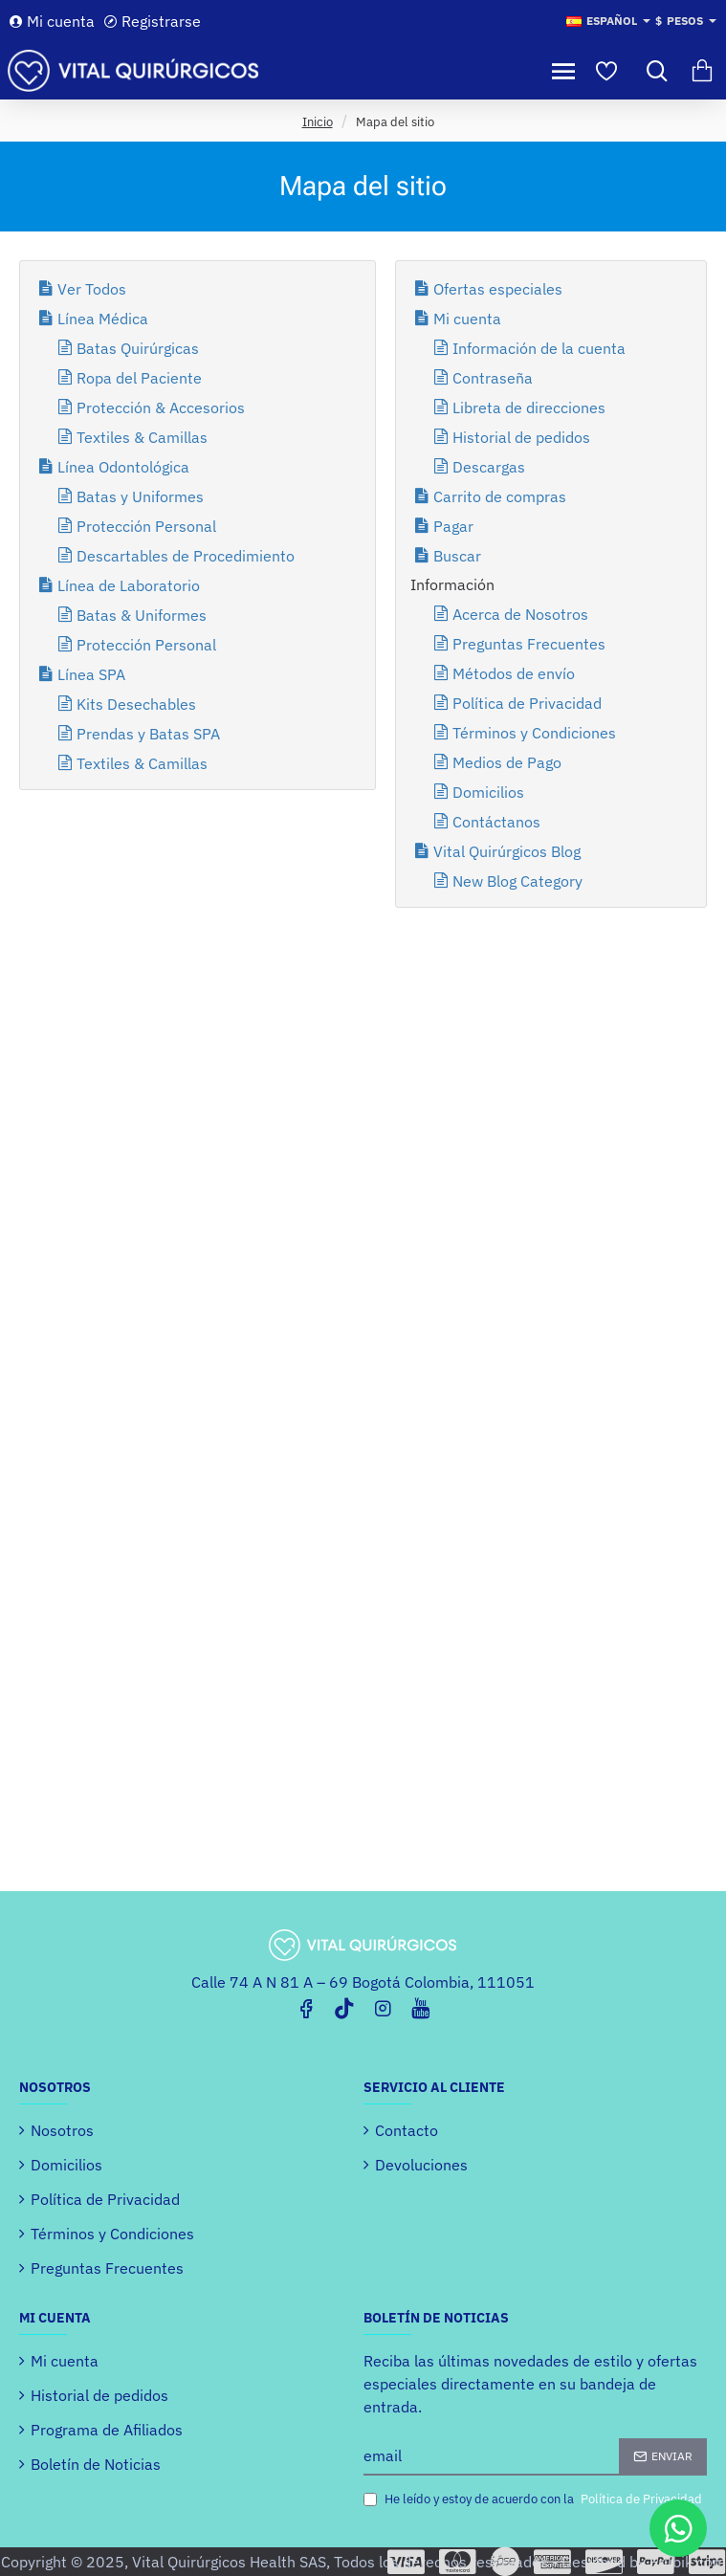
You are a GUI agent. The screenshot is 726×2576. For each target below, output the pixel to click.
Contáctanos (496, 821)
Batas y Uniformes (140, 496)
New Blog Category (517, 881)
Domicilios (488, 792)
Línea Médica (102, 318)
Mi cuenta (467, 318)
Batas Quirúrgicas (138, 348)
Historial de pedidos (521, 437)
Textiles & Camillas (142, 437)
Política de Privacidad (527, 703)
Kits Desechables (136, 704)
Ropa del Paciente (139, 377)
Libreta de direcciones (528, 407)
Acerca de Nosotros (520, 614)
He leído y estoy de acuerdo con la (534, 2499)
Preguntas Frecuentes (528, 643)
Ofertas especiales (497, 288)
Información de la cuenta (539, 348)
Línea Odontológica (123, 466)
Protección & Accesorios (161, 407)
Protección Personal (146, 526)
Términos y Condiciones (534, 732)
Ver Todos (91, 288)
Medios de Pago (506, 762)
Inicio (317, 121)
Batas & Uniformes (142, 615)
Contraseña (492, 377)
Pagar (453, 526)
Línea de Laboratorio (128, 585)
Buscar (457, 555)
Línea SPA (91, 674)
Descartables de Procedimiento (186, 555)
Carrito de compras (499, 496)
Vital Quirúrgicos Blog (507, 851)
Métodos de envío (513, 673)
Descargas (488, 466)
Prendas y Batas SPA (148, 733)
